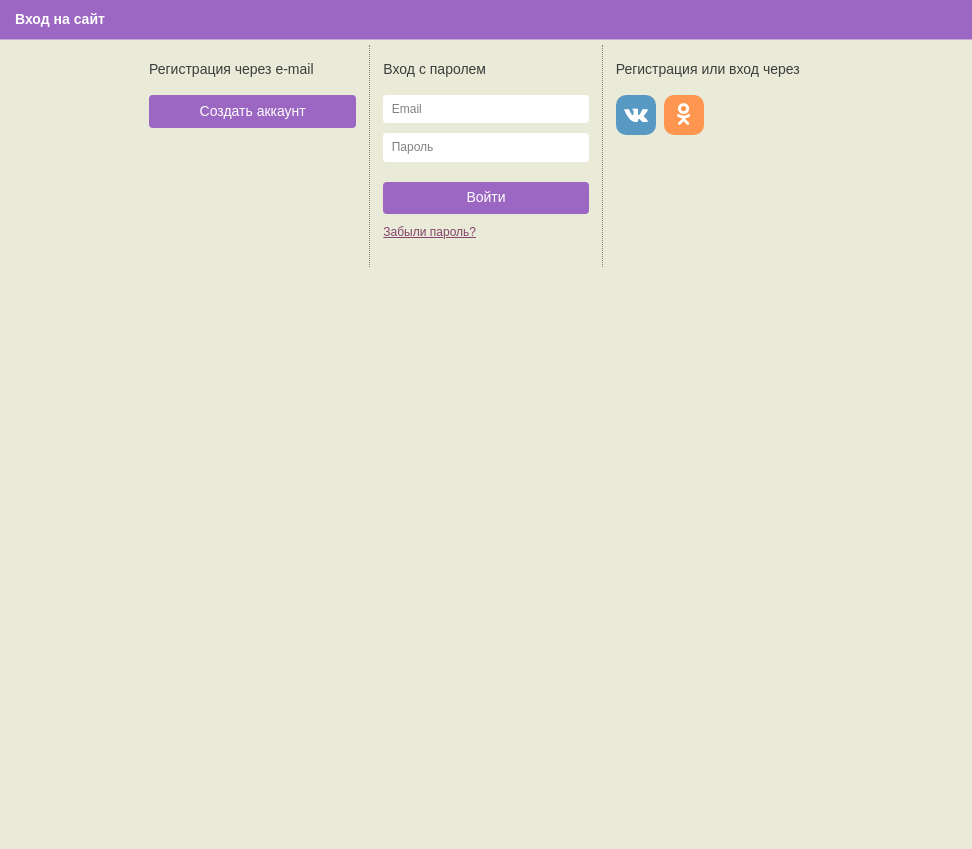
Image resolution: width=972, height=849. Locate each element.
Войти (485, 197)
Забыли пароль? (429, 232)
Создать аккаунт (253, 111)
